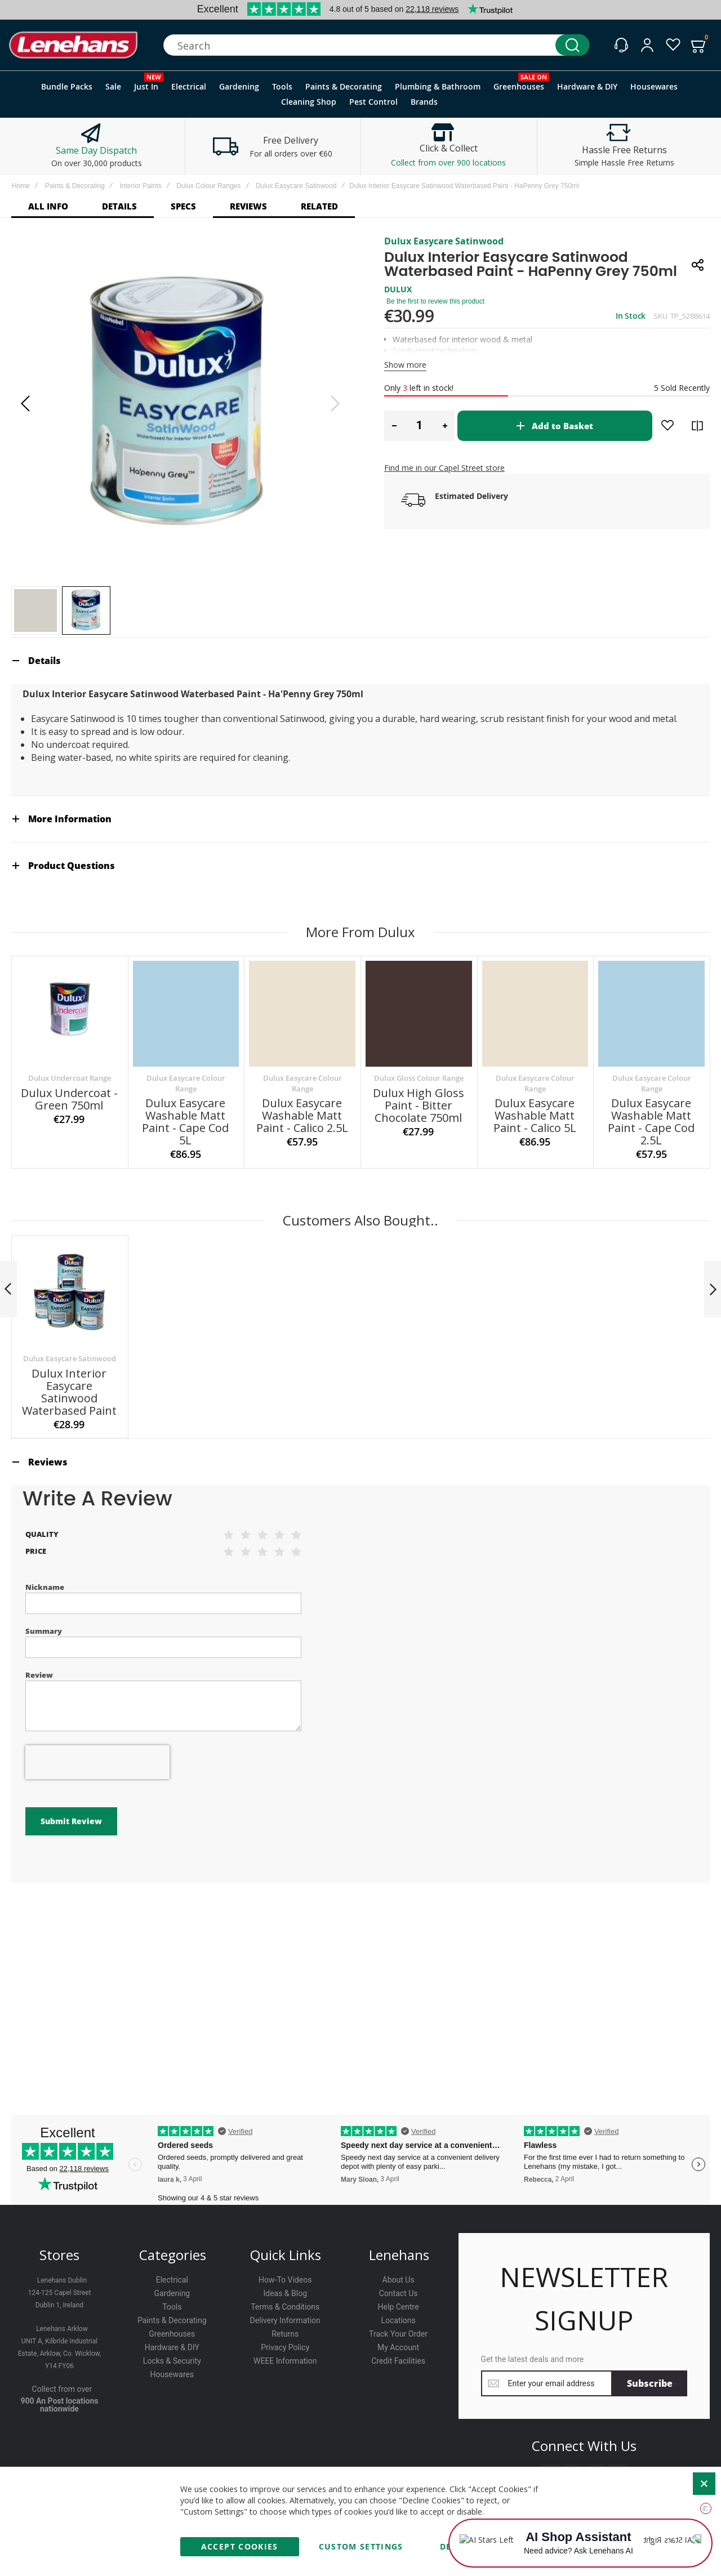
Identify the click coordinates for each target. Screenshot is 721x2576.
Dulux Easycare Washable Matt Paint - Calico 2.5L (302, 1115)
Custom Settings (361, 2546)
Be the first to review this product (435, 301)
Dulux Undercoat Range (69, 1078)
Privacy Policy (285, 2347)
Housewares (172, 2374)
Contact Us (398, 2293)
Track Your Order (398, 2333)
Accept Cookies (239, 2546)
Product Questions (71, 865)
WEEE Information (285, 2360)
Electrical (172, 2279)
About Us (398, 2279)
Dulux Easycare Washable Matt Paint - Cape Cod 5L (185, 1121)
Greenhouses (172, 2333)
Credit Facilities (398, 2360)
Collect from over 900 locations (448, 162)
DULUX (398, 289)
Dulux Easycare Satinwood (296, 186)
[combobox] (376, 45)
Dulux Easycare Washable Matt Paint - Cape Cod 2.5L (651, 1121)
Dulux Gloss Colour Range (419, 1078)
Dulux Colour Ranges (208, 186)
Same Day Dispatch (96, 150)
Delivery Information (285, 2320)
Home (21, 186)
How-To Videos (285, 2279)
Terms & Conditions (285, 2306)
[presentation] (97, 1762)
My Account (398, 2347)
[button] (25, 404)
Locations (398, 2320)
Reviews (48, 1462)
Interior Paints (140, 186)
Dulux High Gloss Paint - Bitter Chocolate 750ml (418, 1105)
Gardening (172, 2293)
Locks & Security (172, 2360)
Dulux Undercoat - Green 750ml (69, 1099)
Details (44, 660)
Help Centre (398, 2306)
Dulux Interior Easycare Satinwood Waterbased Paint (69, 1392)
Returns (285, 2333)
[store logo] (73, 45)
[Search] (572, 45)
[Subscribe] (649, 2383)
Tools (171, 2306)
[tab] (360, 660)
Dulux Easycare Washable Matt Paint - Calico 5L (534, 1115)
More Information (70, 819)
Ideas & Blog (285, 2293)
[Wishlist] (673, 45)
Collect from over (62, 2389)
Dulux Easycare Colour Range (185, 1083)
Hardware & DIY (172, 2347)
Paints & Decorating (75, 186)
